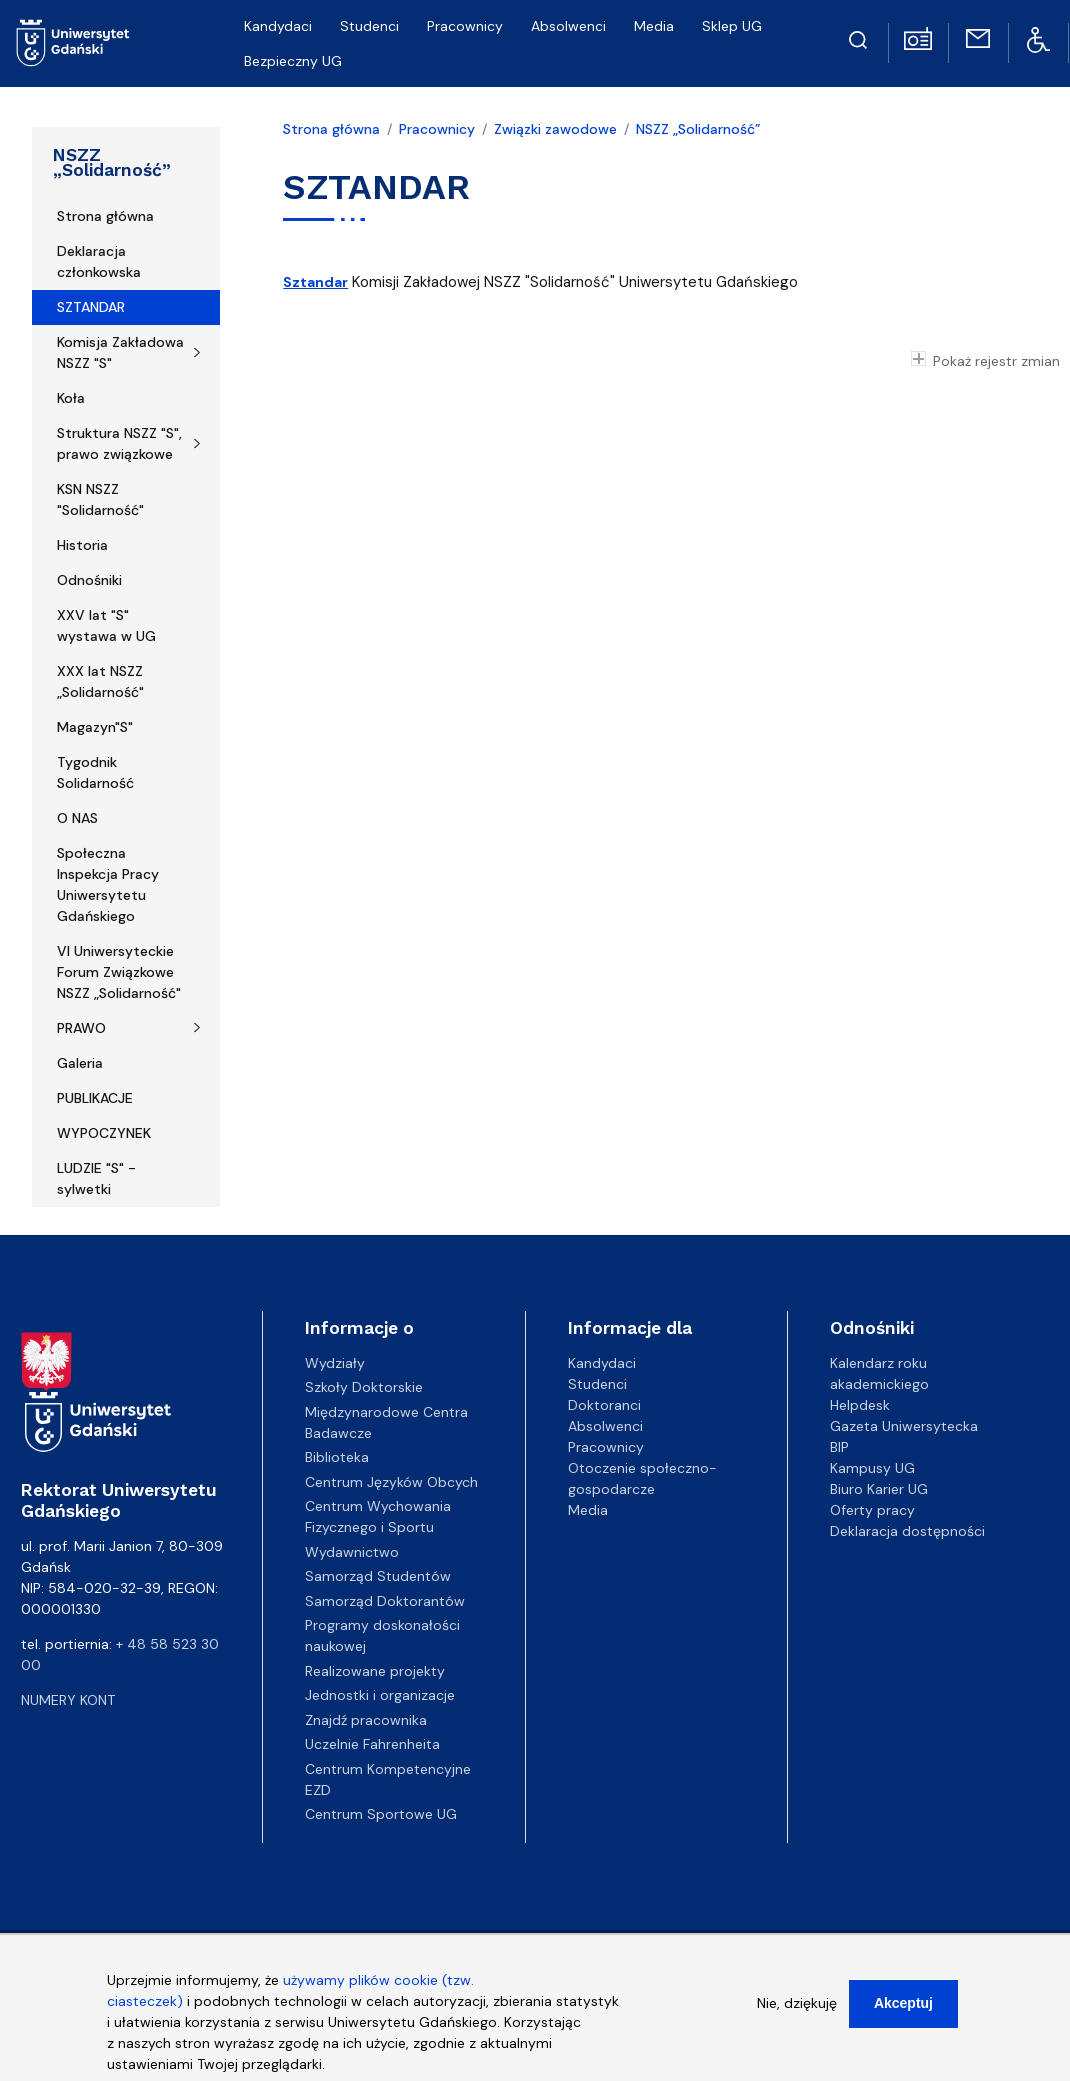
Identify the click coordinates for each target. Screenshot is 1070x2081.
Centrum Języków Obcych (391, 1482)
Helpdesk (860, 1405)
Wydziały (335, 1363)
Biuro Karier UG (879, 1489)
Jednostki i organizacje (380, 1695)
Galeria (80, 1063)
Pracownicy (465, 26)
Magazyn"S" (95, 727)
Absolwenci (568, 26)
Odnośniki (89, 580)
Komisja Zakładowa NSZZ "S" (120, 352)
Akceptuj (903, 2011)
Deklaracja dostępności (907, 1531)
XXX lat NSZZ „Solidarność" (100, 681)
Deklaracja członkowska (99, 261)
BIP (839, 1447)
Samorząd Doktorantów (385, 1601)
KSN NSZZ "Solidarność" (100, 499)
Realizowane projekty (375, 1671)
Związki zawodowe (555, 129)
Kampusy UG (872, 1468)
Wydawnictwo (352, 1552)
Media (654, 26)
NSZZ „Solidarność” (112, 162)
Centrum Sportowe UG (381, 1814)
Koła (71, 398)
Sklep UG (732, 26)
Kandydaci (278, 26)
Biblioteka (337, 1457)
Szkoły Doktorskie (364, 1387)
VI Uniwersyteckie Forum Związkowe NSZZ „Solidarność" (119, 972)
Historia (82, 545)
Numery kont (68, 1700)
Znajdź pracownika (366, 1720)
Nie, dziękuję (797, 2011)
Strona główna (105, 216)
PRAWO (81, 1028)
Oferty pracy (872, 1510)
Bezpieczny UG (293, 61)
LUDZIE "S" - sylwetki (96, 1178)
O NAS (77, 818)
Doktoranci (604, 1405)
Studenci (369, 26)
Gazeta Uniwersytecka (904, 1426)
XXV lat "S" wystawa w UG (106, 625)
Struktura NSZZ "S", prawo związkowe (119, 443)
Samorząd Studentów (378, 1576)
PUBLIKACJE (95, 1098)
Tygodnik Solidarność (95, 772)
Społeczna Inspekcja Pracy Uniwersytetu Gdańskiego (108, 884)
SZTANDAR (91, 307)
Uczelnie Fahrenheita (372, 1744)
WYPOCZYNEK (104, 1133)
